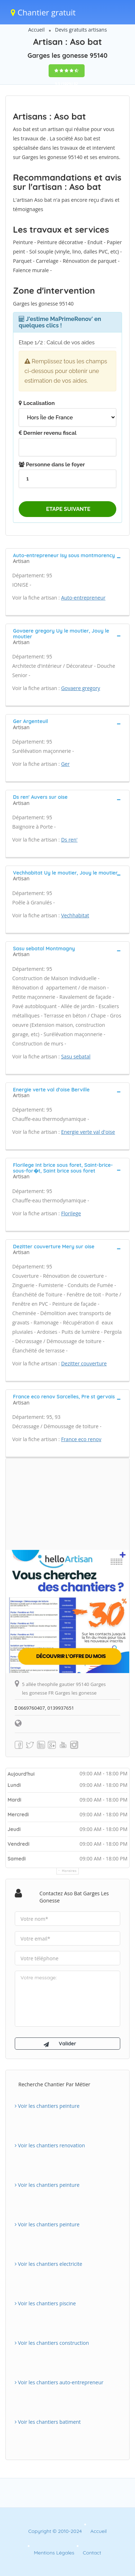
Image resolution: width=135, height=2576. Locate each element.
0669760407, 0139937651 (44, 1708)
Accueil (36, 29)
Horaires (69, 1871)
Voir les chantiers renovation (50, 2145)
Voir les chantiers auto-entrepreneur (59, 2382)
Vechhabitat (75, 915)
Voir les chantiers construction (52, 2342)
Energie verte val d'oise (88, 1131)
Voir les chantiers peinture (47, 2105)
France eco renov (81, 1439)
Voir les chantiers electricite (48, 2263)
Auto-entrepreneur (83, 597)
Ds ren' (69, 839)
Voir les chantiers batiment (48, 2421)
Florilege (71, 1213)
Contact (92, 2552)
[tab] (67, 557)
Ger (65, 763)
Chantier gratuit (43, 12)
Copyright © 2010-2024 (55, 2531)
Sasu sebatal (76, 1056)
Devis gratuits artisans (81, 29)
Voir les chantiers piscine (45, 2303)
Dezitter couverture (84, 1363)
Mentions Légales (54, 2552)
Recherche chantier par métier (54, 2084)
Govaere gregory (80, 688)
